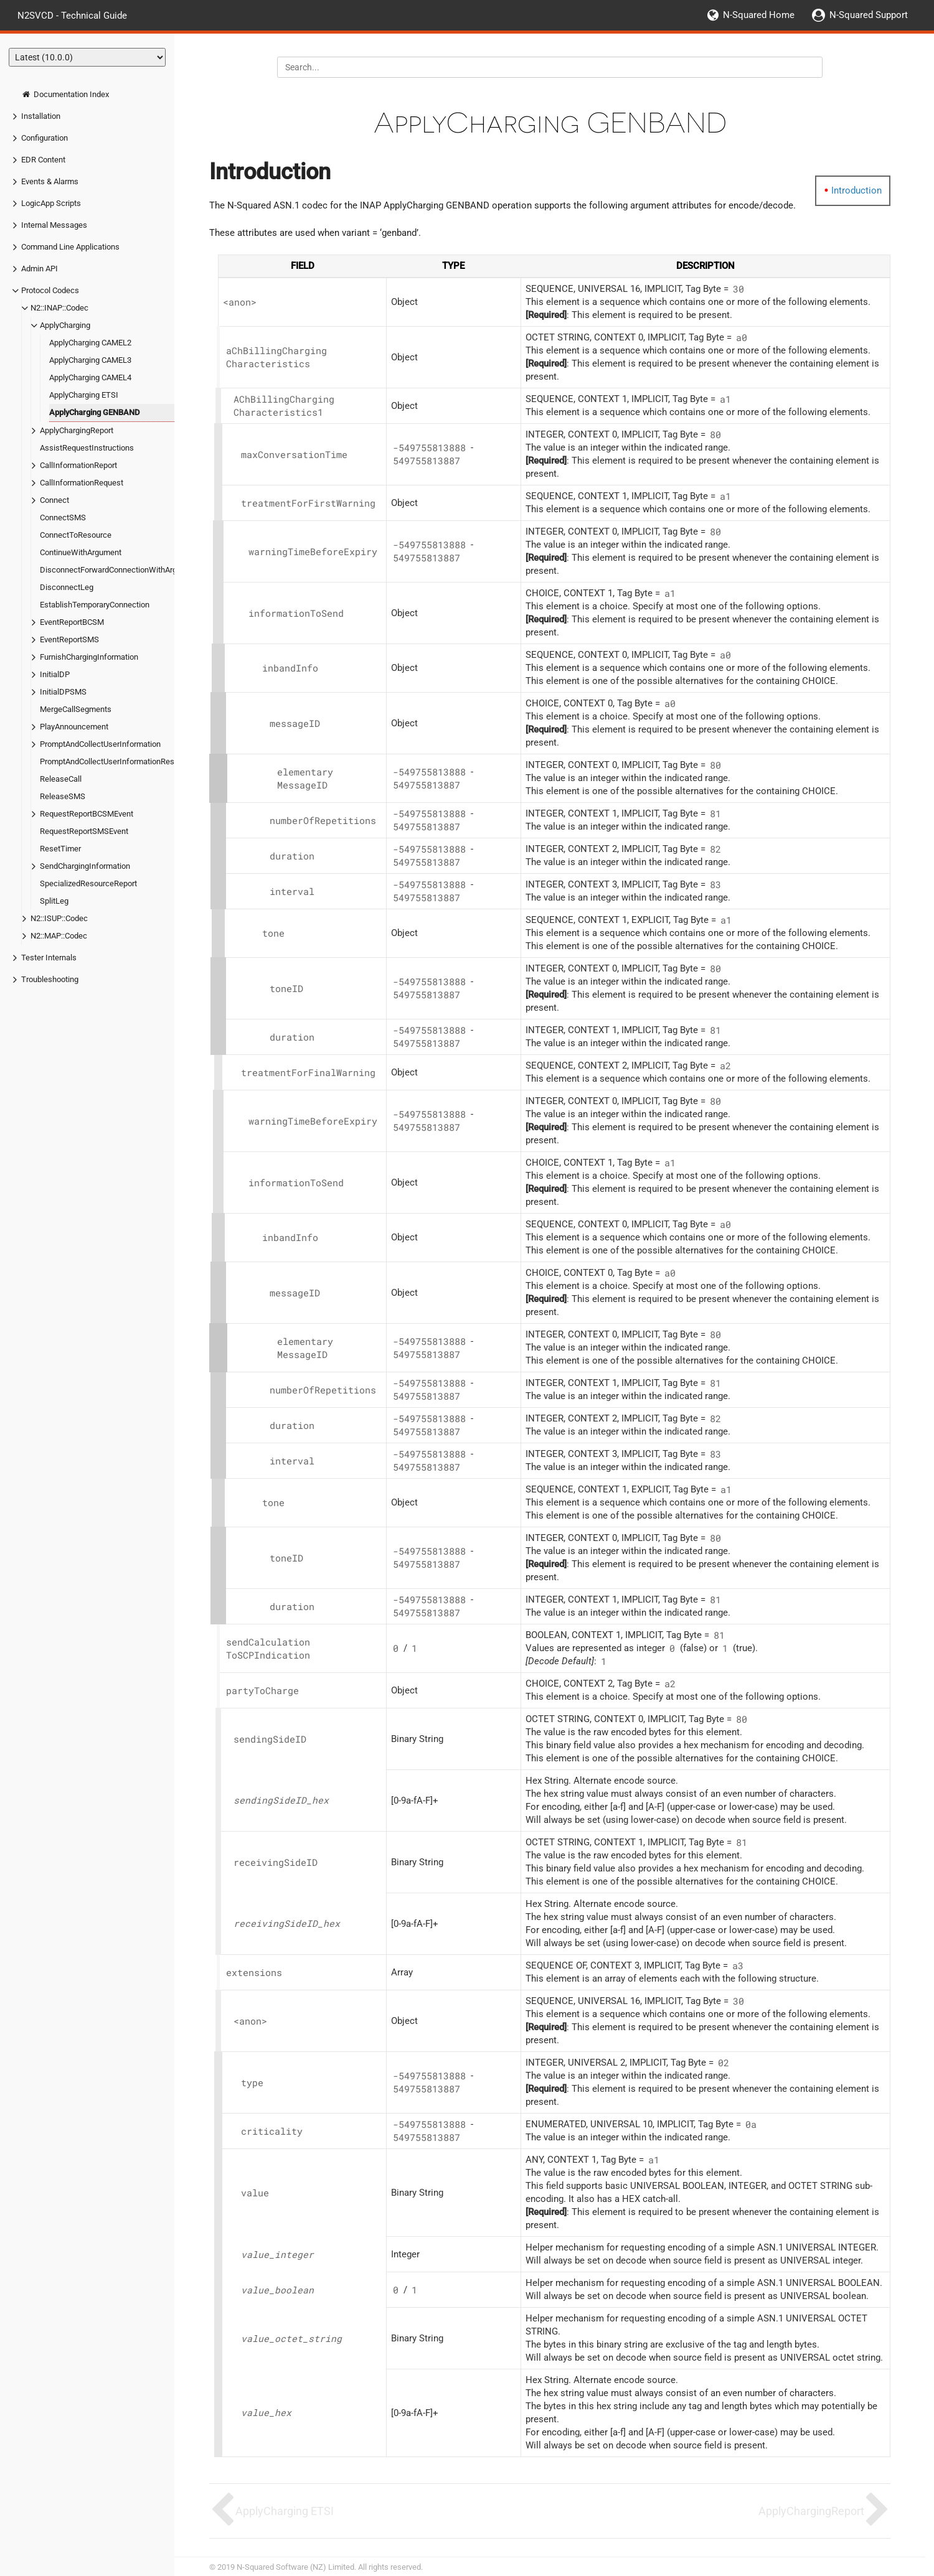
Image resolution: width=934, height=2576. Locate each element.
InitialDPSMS (63, 691)
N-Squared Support (868, 15)
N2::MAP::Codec (59, 935)
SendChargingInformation (85, 866)
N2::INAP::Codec (59, 307)
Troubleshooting (49, 979)
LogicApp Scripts (51, 203)
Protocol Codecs (50, 290)
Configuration (44, 138)
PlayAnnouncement (74, 726)
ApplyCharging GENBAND (94, 412)
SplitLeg (54, 901)
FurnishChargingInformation (89, 657)
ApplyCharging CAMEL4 (90, 377)
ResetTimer (60, 848)
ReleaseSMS (62, 796)
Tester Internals (49, 957)
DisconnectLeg (66, 587)
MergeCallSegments (75, 709)
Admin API (39, 268)
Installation (40, 116)
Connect (54, 500)
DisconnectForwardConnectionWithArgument (119, 569)
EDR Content (43, 159)
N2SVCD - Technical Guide (72, 15)
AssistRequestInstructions (87, 447)
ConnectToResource (75, 535)
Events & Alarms (49, 181)
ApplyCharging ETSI (83, 395)
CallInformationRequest (81, 482)
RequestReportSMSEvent (84, 831)
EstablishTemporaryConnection (94, 604)
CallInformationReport (78, 465)
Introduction (856, 190)
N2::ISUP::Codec (59, 918)
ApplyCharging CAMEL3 (90, 360)
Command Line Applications (70, 246)
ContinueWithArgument (80, 552)
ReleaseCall (61, 779)
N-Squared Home (759, 15)
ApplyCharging (65, 325)
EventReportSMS (69, 639)
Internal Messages (54, 225)
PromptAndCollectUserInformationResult (111, 761)
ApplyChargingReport (76, 430)
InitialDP (55, 674)
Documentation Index (65, 94)
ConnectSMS (63, 517)
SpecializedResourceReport (88, 883)
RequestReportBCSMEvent (86, 813)
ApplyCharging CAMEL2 (90, 342)
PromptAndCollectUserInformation (100, 744)
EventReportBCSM (72, 622)
